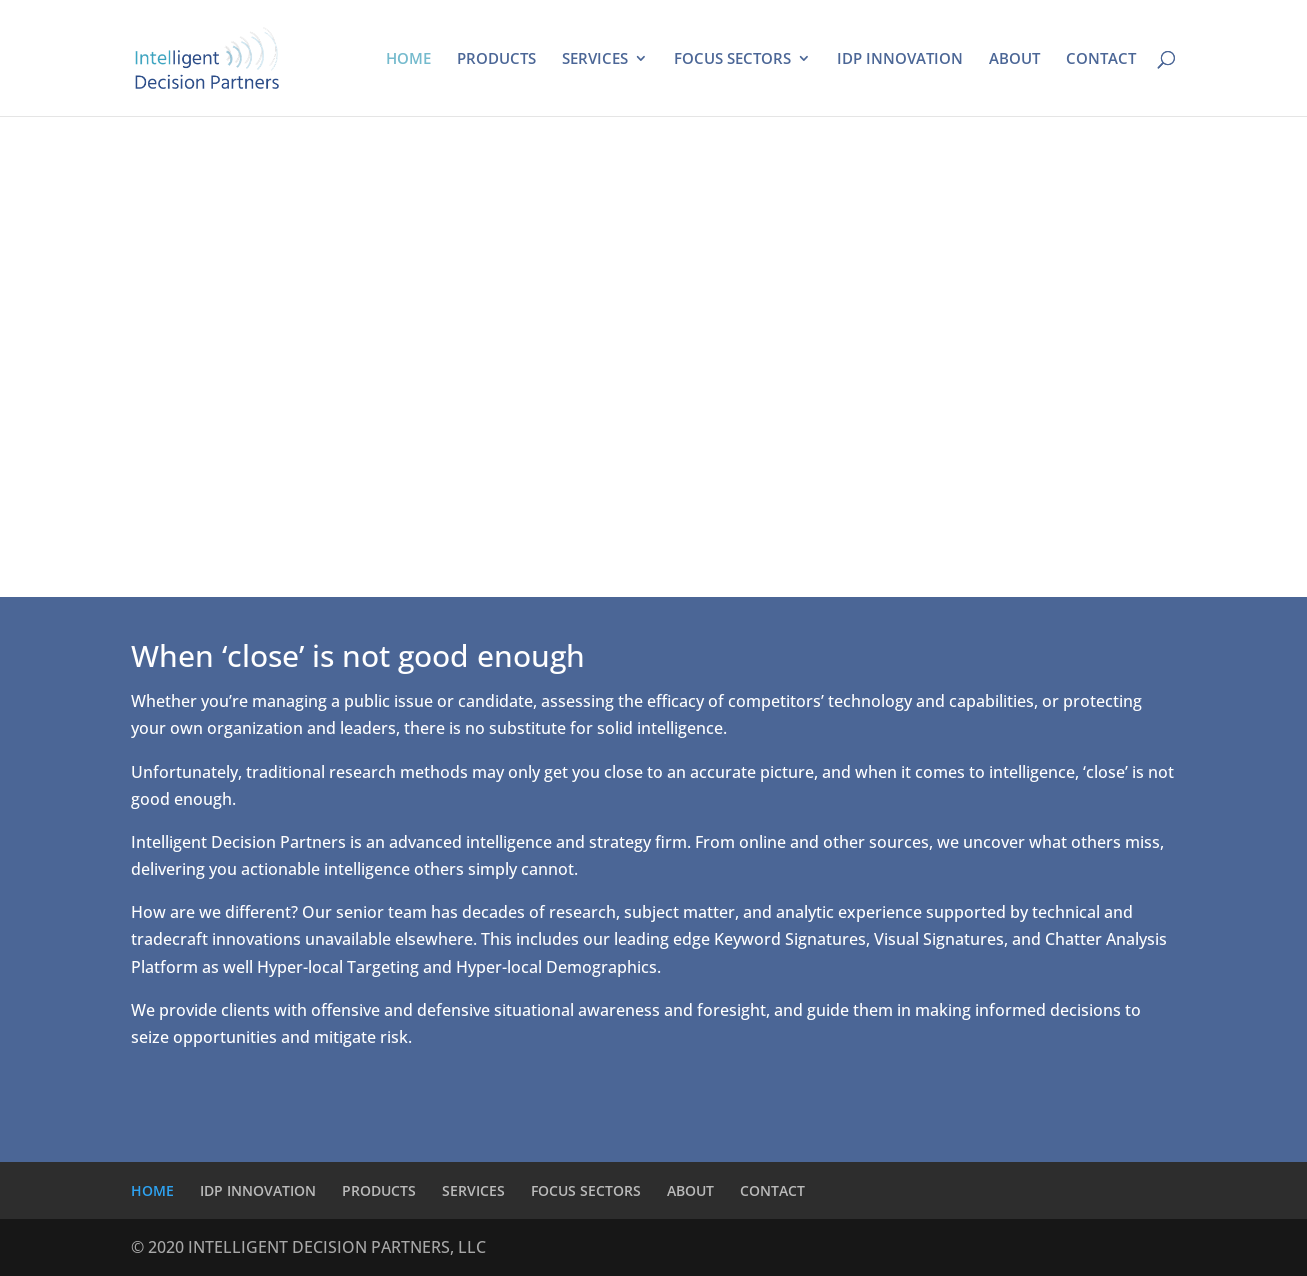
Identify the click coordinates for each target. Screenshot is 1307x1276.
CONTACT (1101, 59)
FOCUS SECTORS (732, 59)
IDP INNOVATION (900, 59)
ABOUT (1014, 59)
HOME (408, 59)
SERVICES (595, 59)
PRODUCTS (496, 59)
